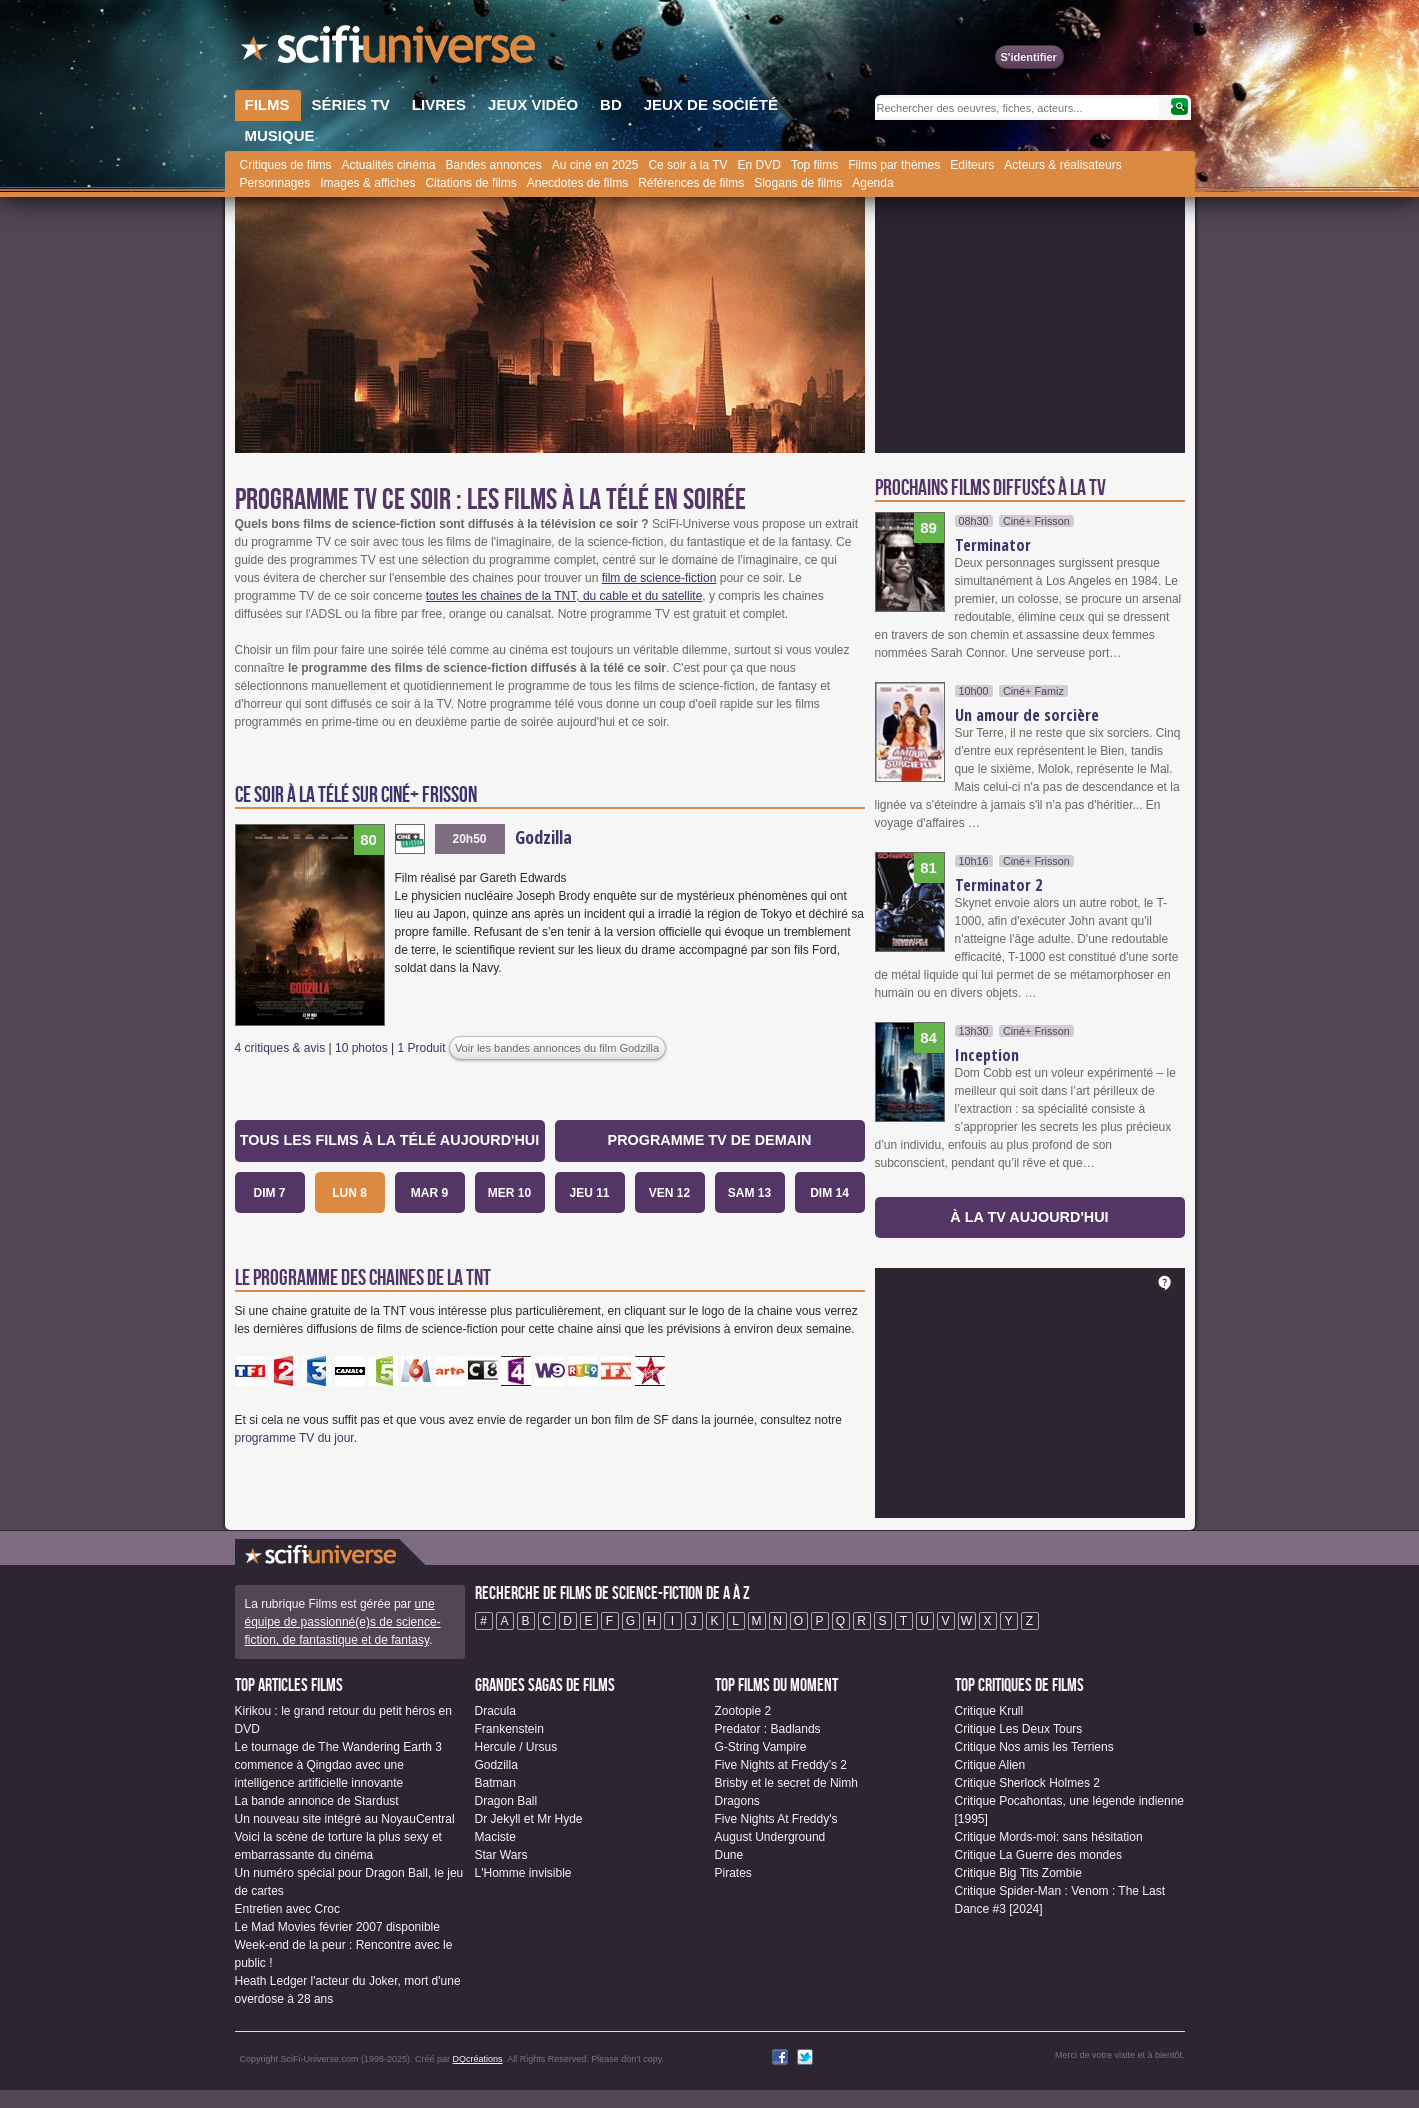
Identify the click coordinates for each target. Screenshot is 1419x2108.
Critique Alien (990, 1765)
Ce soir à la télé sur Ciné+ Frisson (356, 795)
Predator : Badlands (768, 1729)
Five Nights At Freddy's (776, 1819)
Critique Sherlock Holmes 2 (1027, 1783)
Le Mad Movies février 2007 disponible (337, 1927)
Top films (814, 165)
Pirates (733, 1873)
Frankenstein (509, 1729)
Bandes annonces (494, 165)
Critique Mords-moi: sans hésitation (1049, 1837)
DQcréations (478, 2059)
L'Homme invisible (523, 1873)
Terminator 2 (999, 885)
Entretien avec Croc (287, 1909)
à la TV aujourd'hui (1029, 1217)
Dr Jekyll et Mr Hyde (529, 1819)
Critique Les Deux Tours (1019, 1729)
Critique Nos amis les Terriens (1034, 1747)
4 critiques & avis (280, 1048)
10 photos (361, 1048)
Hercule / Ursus (516, 1747)
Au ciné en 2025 (595, 165)
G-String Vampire (761, 1747)
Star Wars (501, 1855)
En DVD (759, 165)
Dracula (495, 1711)
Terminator (993, 545)
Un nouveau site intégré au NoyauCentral (345, 1819)
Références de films (691, 183)
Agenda (872, 183)
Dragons (737, 1801)
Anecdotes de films (577, 183)
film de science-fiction (659, 578)
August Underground (770, 1837)
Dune (729, 1855)
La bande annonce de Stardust (317, 1801)
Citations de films (470, 183)
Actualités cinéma (389, 165)
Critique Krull (989, 1711)
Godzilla (543, 837)
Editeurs (972, 165)
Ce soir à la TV (687, 165)
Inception (987, 1055)
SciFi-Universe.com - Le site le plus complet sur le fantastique (390, 50)
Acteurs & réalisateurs (1062, 165)
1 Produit (422, 1048)
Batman (495, 1783)
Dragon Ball (506, 1801)
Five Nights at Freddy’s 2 (781, 1765)
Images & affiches (367, 183)
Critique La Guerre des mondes (1038, 1855)
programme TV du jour (294, 1438)
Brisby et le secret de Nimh (786, 1783)
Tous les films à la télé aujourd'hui (390, 1140)
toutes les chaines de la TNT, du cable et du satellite (564, 596)
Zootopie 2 (743, 1711)
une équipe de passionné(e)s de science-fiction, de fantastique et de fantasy (343, 1622)
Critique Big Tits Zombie (1018, 1873)
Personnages (275, 183)
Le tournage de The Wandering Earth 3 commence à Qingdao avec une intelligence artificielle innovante (338, 1765)
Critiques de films (286, 165)
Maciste (495, 1837)
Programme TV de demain (710, 1140)
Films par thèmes (894, 165)
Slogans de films (798, 183)
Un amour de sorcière (1027, 715)
